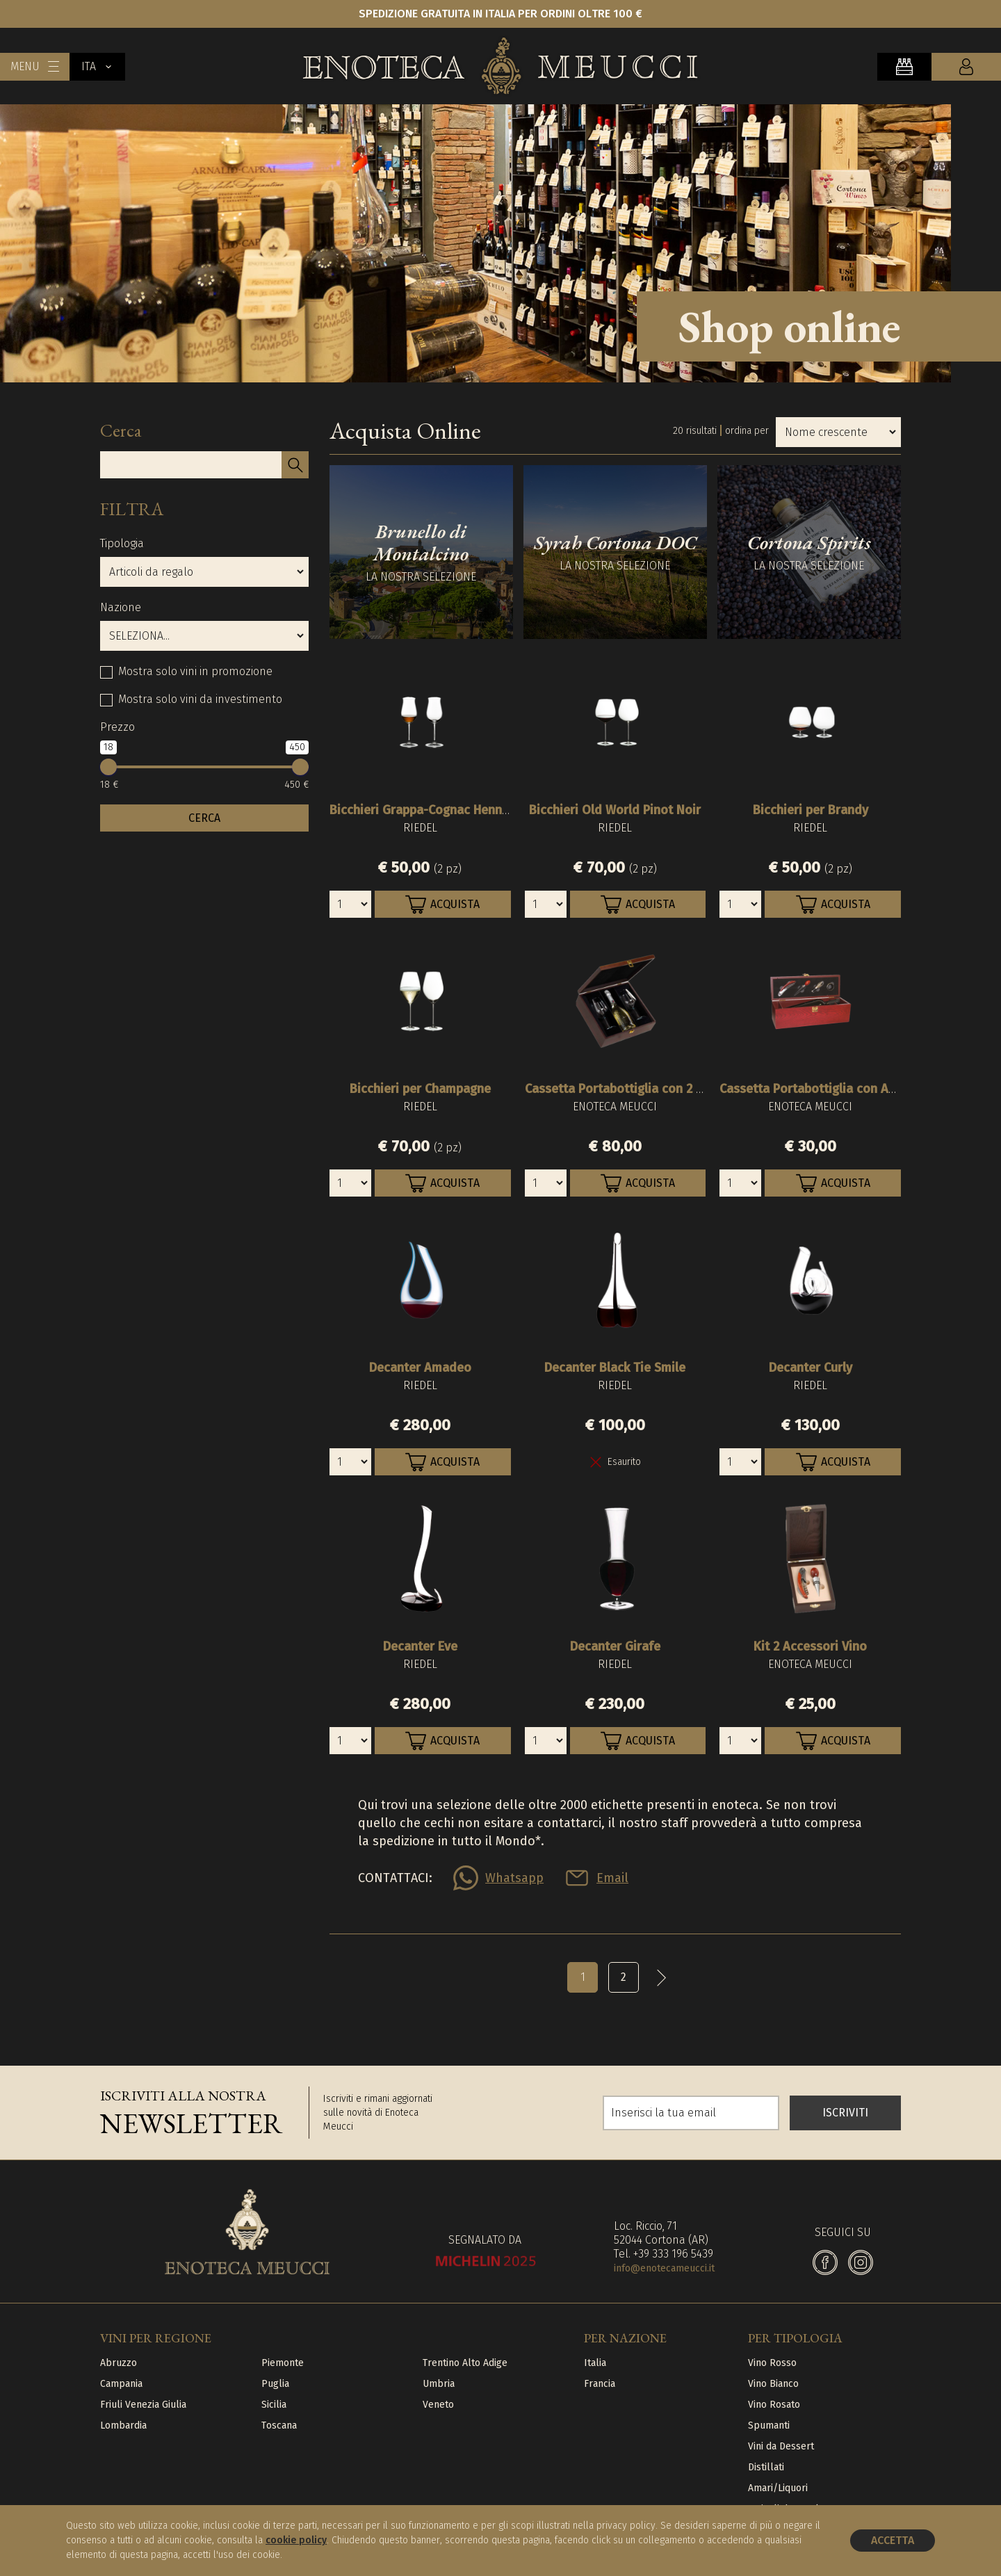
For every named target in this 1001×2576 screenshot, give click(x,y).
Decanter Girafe (615, 1646)
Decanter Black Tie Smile (614, 1367)
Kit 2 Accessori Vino (810, 1646)
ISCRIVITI (845, 2112)
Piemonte (282, 2363)
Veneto (438, 2405)
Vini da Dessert (781, 2446)
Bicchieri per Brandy (810, 810)
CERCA (204, 818)
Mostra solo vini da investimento (200, 699)
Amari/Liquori (778, 2488)
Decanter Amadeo (420, 1367)
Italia (595, 2363)
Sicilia (273, 2405)
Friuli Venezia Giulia (143, 2405)
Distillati (766, 2467)
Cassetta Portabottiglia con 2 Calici (625, 1088)
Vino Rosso (772, 2363)
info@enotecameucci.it (664, 2268)
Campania (121, 2384)
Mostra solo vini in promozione (195, 671)
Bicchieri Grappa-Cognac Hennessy (428, 810)
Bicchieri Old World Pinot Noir (615, 810)
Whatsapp (514, 1878)
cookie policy (296, 2540)
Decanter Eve (420, 1646)
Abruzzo (118, 2363)
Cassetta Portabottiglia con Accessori (827, 1088)
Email (612, 1878)
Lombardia (123, 2425)
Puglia (275, 2384)
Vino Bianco (773, 2384)
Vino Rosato (774, 2405)
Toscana (279, 2425)
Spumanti (769, 2425)
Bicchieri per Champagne (420, 1088)
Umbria (439, 2384)
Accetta (892, 2540)
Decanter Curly (810, 1367)
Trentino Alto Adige (465, 2363)
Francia (599, 2384)
